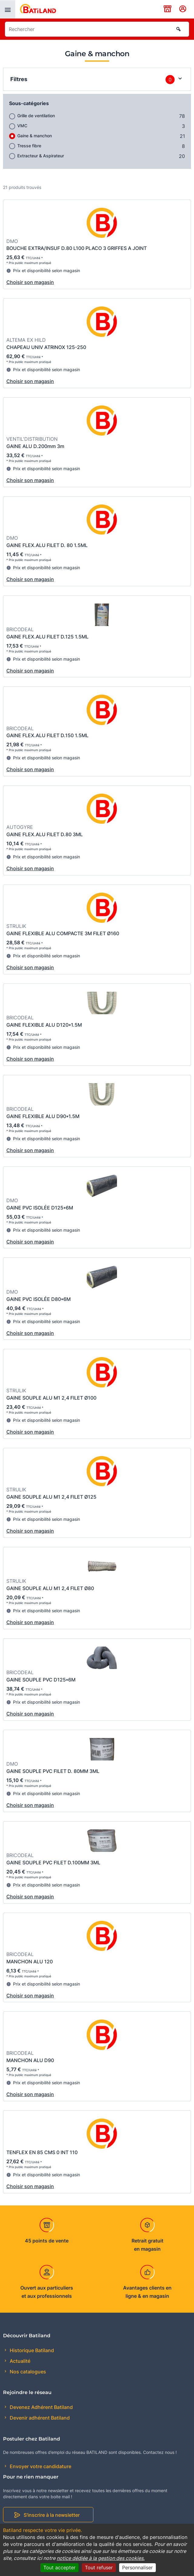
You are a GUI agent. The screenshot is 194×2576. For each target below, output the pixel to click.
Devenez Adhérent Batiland (40, 2407)
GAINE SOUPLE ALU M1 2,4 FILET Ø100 (51, 1398)
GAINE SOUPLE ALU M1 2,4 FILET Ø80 (50, 1588)
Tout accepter (59, 2567)
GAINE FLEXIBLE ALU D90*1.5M (42, 1116)
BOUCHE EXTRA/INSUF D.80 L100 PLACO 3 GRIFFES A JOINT (76, 248)
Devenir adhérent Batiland (39, 2418)
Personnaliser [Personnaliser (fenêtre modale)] (137, 2567)
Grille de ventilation (36, 115)
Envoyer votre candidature (39, 2466)
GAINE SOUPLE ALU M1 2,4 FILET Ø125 (51, 1497)
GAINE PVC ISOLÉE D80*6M (38, 1299)
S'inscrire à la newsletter (52, 2515)
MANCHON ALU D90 (30, 2060)
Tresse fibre (29, 145)
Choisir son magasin (30, 282)
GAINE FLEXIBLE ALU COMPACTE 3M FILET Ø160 (62, 933)
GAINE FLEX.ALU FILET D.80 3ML (44, 834)
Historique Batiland (31, 2350)
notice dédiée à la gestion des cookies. (101, 2558)
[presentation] (7, 9)
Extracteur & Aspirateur (40, 155)
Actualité (19, 2361)
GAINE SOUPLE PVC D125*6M (40, 1680)
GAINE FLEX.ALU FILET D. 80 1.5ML (47, 545)
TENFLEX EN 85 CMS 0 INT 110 (42, 2152)
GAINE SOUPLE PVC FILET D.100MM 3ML (53, 1862)
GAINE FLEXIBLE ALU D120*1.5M (44, 1025)
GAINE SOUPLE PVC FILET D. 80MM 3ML (52, 1771)
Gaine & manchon (34, 135)
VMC (22, 125)
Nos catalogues (27, 2372)
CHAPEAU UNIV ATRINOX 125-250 (46, 347)
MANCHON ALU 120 (29, 1962)
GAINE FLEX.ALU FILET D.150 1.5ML (47, 735)
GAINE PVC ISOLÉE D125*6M (39, 1208)
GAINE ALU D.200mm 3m (35, 446)
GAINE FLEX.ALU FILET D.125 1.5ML (47, 637)
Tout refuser (99, 2567)
